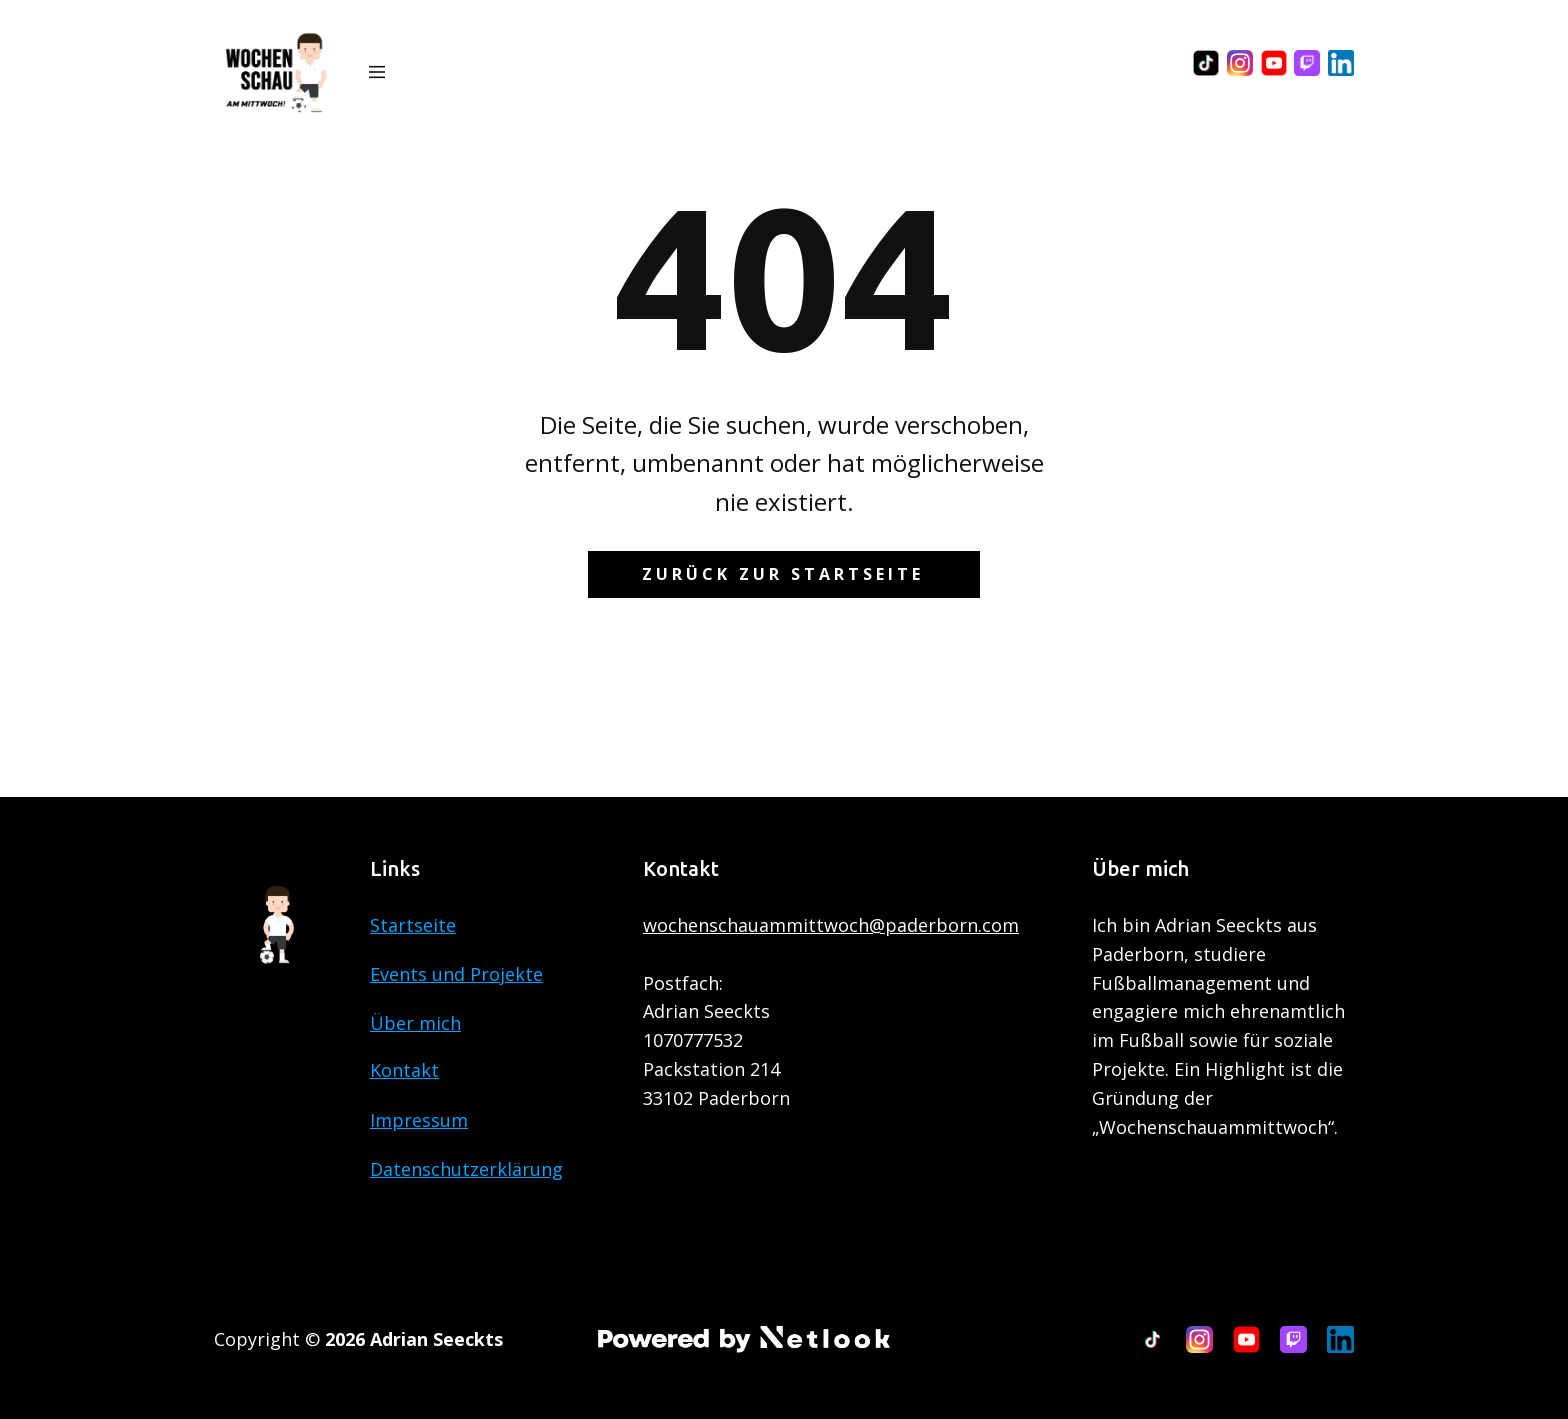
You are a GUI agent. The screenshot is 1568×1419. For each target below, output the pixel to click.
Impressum (419, 1120)
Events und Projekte (456, 974)
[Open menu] (377, 72)
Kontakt (404, 1070)
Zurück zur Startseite (783, 574)
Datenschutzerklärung (466, 1169)
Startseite (413, 925)
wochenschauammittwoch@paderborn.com (831, 925)
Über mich (415, 1023)
